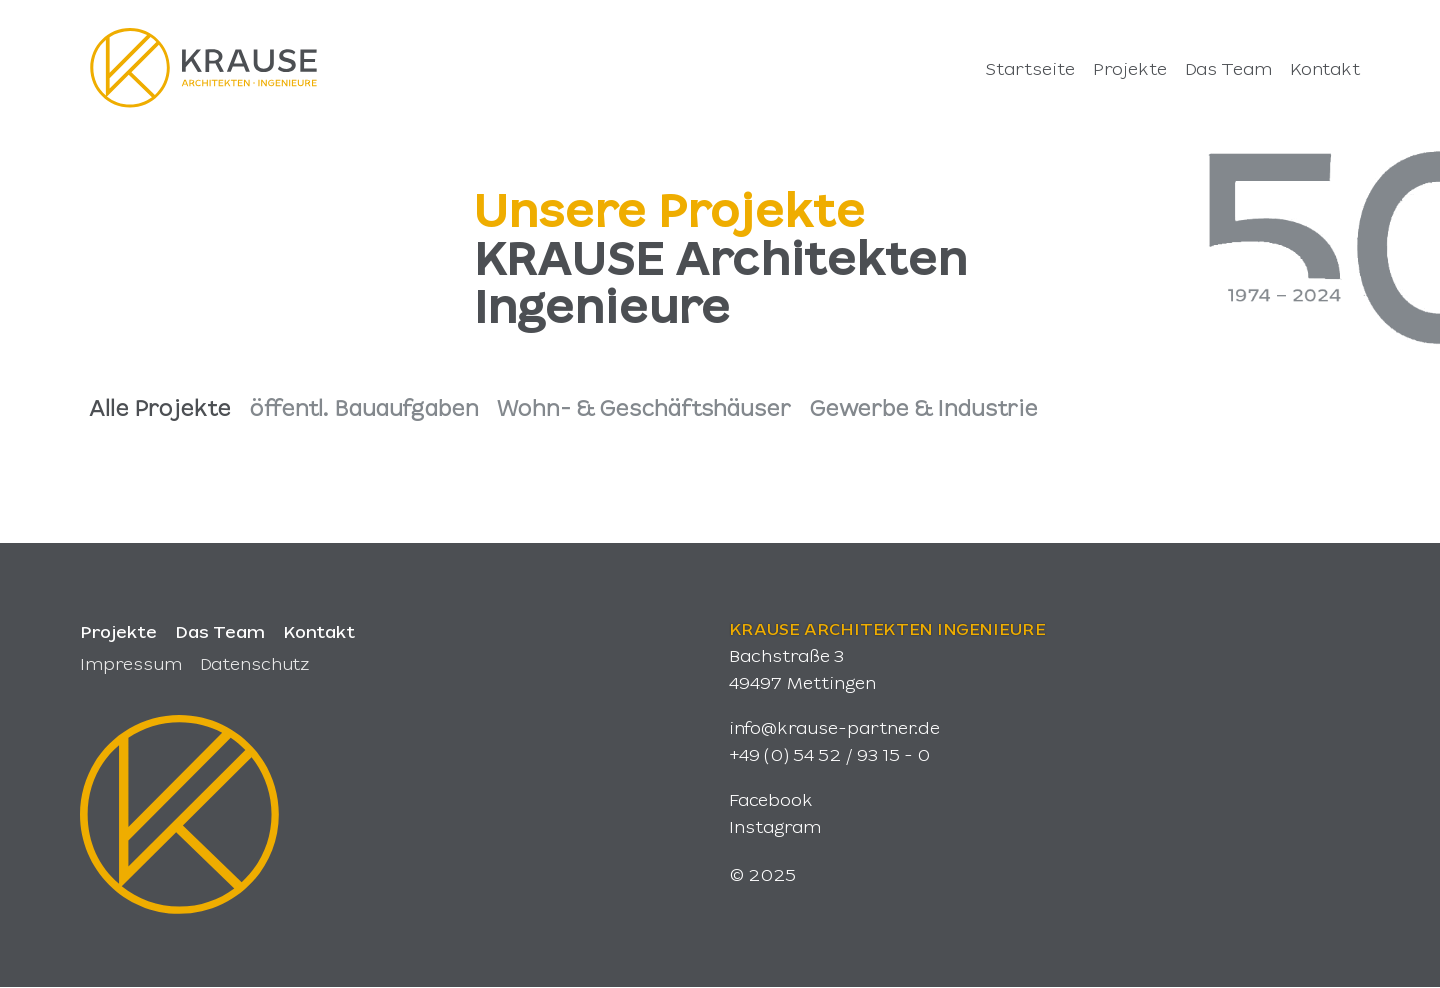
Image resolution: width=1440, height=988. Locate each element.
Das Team (220, 631)
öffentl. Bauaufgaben (364, 407)
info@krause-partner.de (834, 727)
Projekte (118, 631)
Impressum (131, 663)
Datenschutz (255, 663)
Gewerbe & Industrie (923, 407)
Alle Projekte (160, 407)
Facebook (771, 799)
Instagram (775, 826)
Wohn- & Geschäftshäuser (644, 407)
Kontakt (319, 631)
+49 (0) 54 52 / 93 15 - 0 (829, 754)
